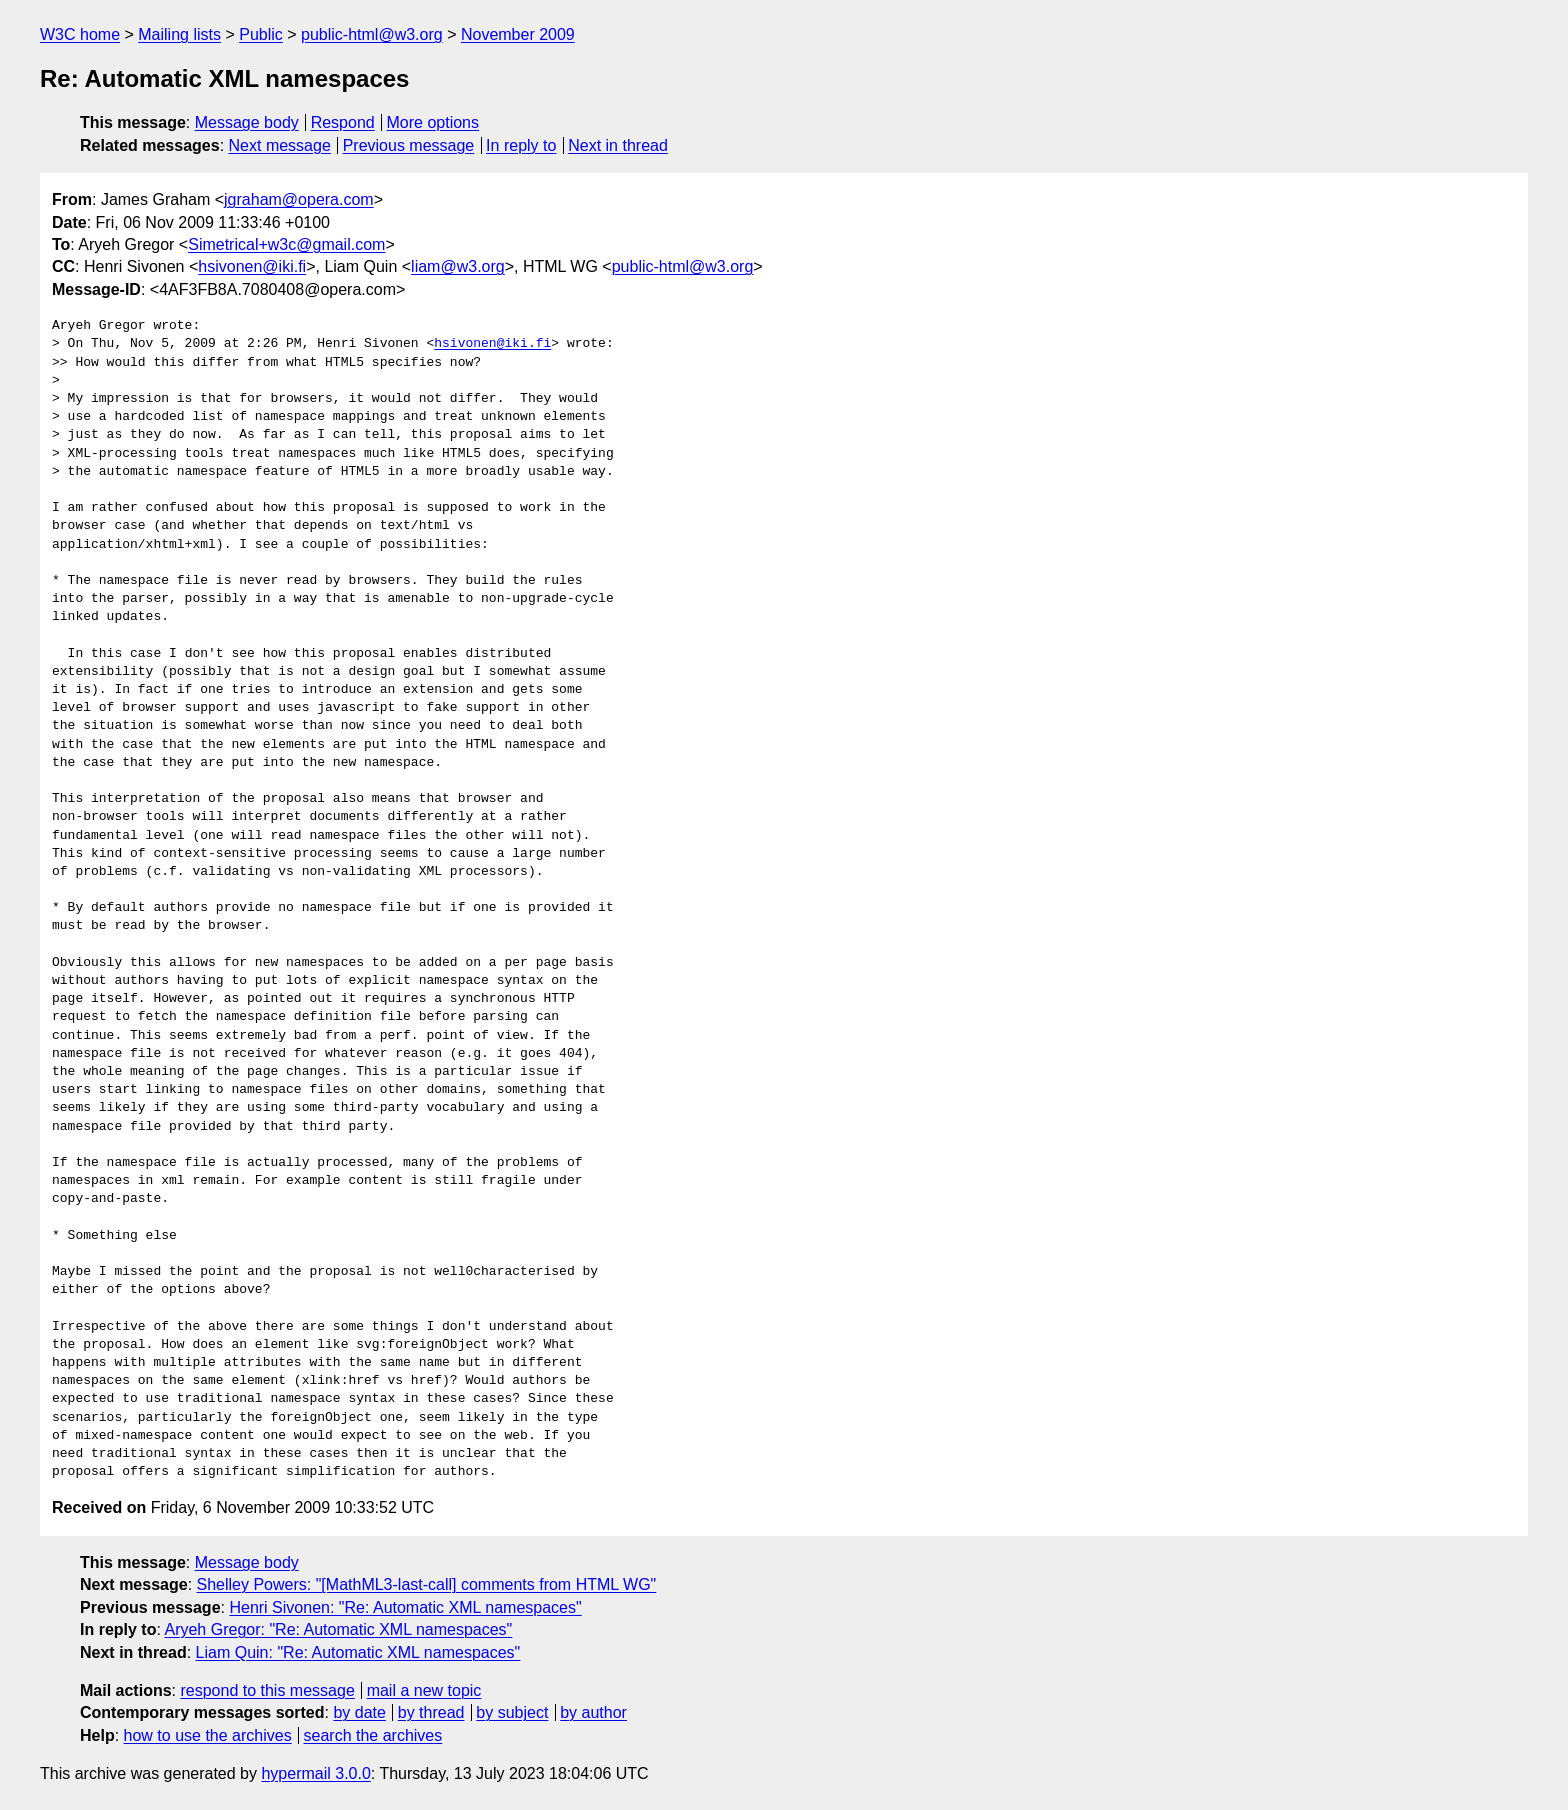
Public (261, 34)
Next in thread (618, 145)
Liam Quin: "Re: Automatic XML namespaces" (358, 1652)
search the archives (373, 1735)
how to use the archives (208, 1735)
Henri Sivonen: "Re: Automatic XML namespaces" (405, 1607)
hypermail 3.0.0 (315, 1773)
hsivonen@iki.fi (252, 266)
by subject (512, 1712)
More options (433, 122)
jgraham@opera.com (299, 199)
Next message (280, 145)
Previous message (409, 145)
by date (359, 1712)
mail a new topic (424, 1690)
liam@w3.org (458, 266)
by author (593, 1712)
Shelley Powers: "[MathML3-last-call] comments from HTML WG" (427, 1584)
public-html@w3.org (372, 34)
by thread (431, 1712)
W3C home (80, 34)
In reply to (521, 145)
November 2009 (518, 34)
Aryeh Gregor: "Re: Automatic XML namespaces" (338, 1629)
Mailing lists (179, 34)
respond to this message (267, 1690)
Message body (247, 122)
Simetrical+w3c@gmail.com (286, 244)
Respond (343, 122)
